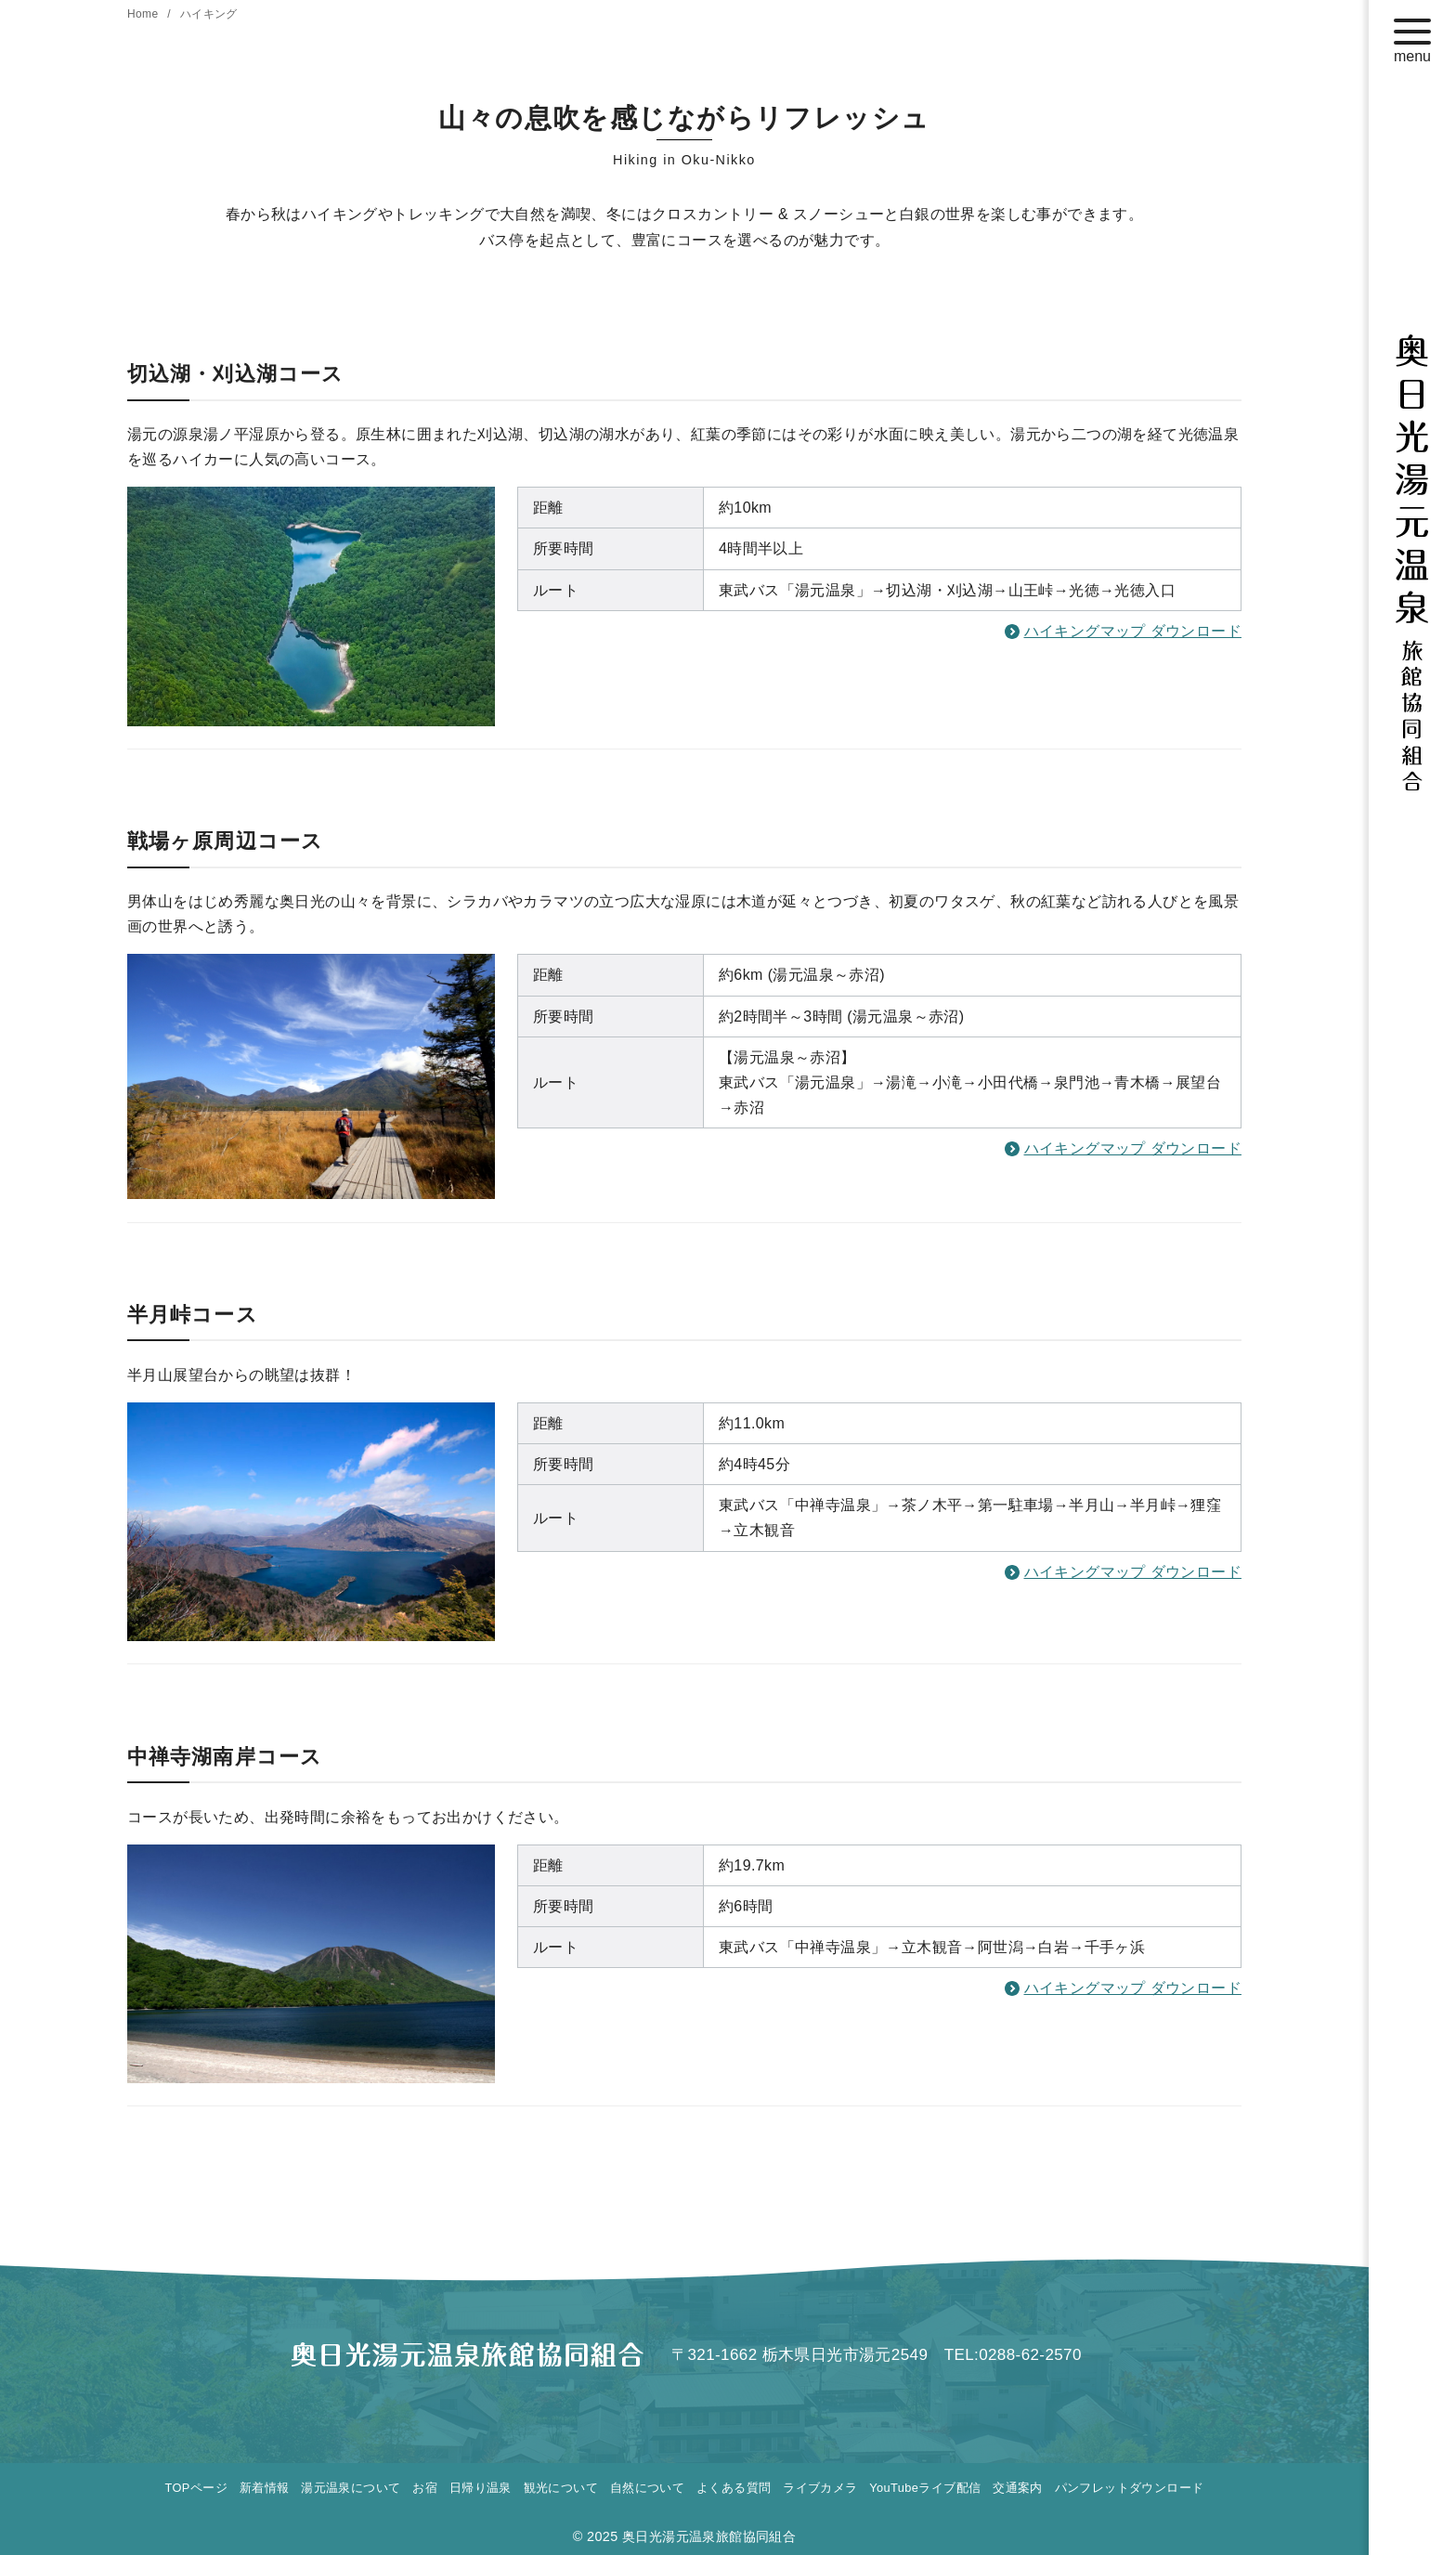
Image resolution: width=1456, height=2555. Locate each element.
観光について (561, 2488)
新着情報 (265, 2488)
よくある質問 (733, 2488)
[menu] (1412, 36)
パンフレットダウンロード (1129, 2488)
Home (144, 13)
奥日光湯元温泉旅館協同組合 (709, 2536)
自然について (647, 2488)
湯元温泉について (350, 2488)
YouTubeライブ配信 (925, 2488)
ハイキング (209, 13)
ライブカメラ (820, 2488)
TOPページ (196, 2488)
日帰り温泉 (480, 2488)
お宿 (424, 2488)
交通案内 (1018, 2488)
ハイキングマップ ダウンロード (1133, 631)
